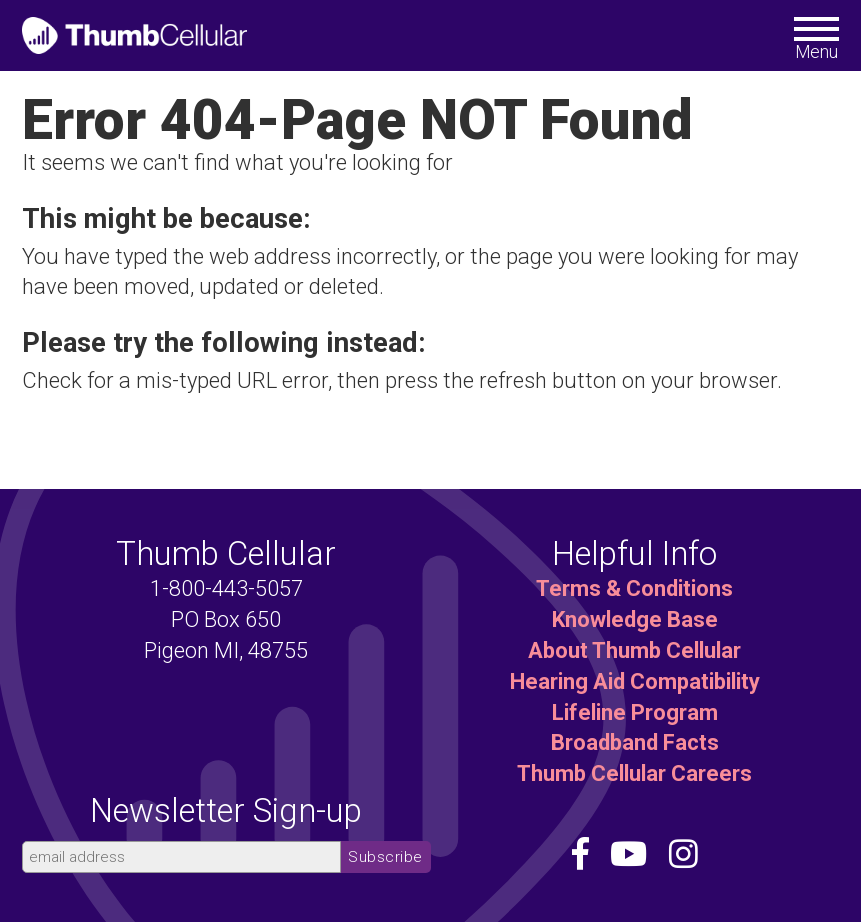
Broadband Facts (635, 742)
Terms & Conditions (634, 588)
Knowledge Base (635, 619)
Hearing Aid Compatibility (635, 681)
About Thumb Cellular (634, 650)
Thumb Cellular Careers (634, 773)
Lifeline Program (635, 712)
